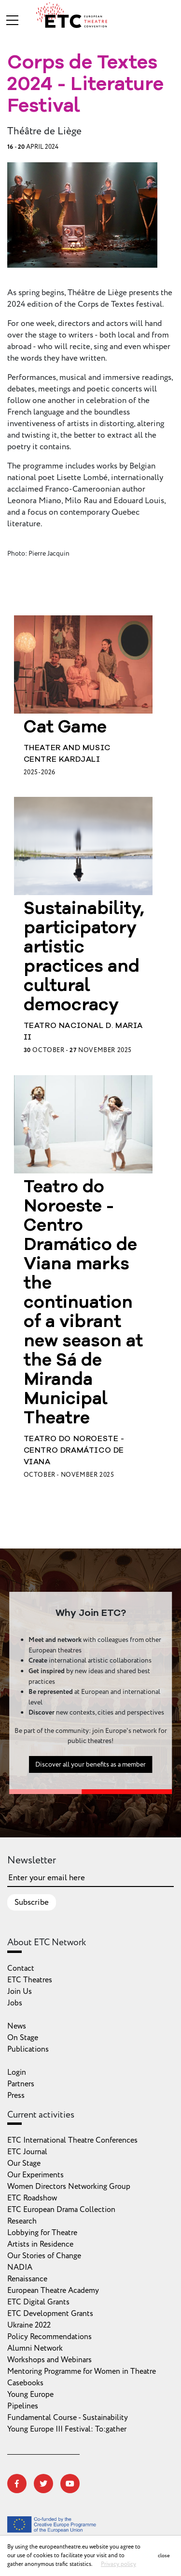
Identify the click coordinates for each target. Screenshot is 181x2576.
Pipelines (22, 2406)
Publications (28, 2049)
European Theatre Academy (53, 2290)
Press (16, 2095)
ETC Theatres (29, 1980)
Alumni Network (35, 2348)
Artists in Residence (40, 2244)
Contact (20, 1968)
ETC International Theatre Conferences (72, 2140)
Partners (20, 2084)
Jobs (14, 2003)
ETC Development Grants (50, 2313)
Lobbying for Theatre (42, 2232)
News (16, 2026)
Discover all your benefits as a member (90, 1767)
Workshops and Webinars (49, 2360)
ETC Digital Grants (38, 2302)
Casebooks (25, 2383)
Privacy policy (118, 2564)
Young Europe (30, 2394)
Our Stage (24, 2163)
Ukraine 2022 (29, 2325)
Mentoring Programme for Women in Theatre (81, 2371)
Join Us (19, 1991)
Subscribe (31, 1902)
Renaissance (27, 2279)
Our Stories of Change (44, 2256)
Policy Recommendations (49, 2336)
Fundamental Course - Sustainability (67, 2417)
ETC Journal (27, 2152)
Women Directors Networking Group (68, 2186)
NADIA (19, 2267)
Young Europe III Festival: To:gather (66, 2429)
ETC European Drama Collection (61, 2209)
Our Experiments (35, 2175)
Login (16, 2072)
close (164, 2555)
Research (22, 2221)
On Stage (22, 2037)
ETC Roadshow (32, 2198)
